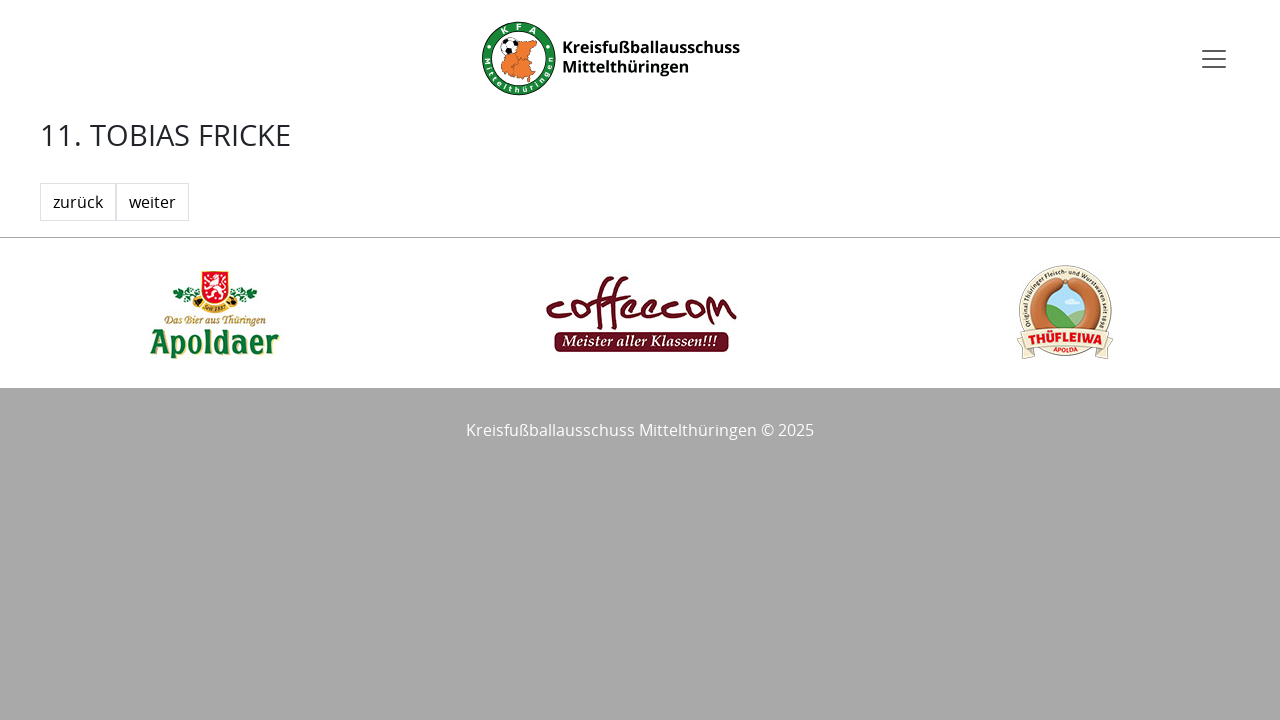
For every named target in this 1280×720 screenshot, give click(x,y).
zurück (78, 202)
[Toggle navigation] (1214, 59)
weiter (152, 202)
